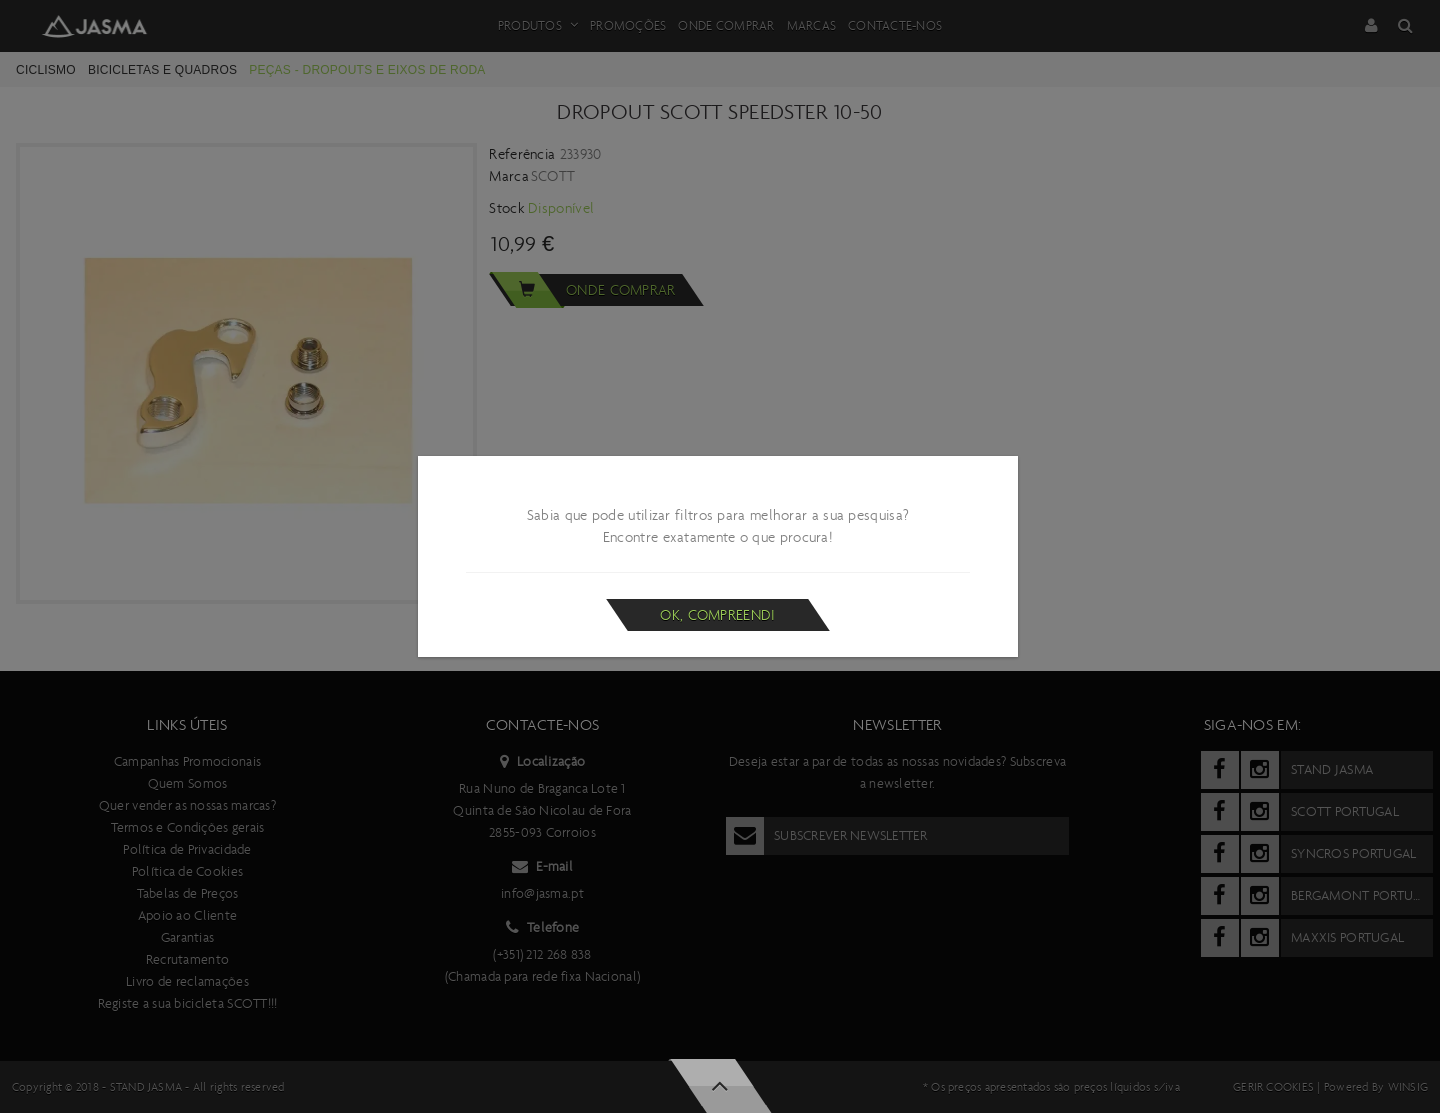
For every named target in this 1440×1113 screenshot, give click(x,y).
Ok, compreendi (717, 615)
